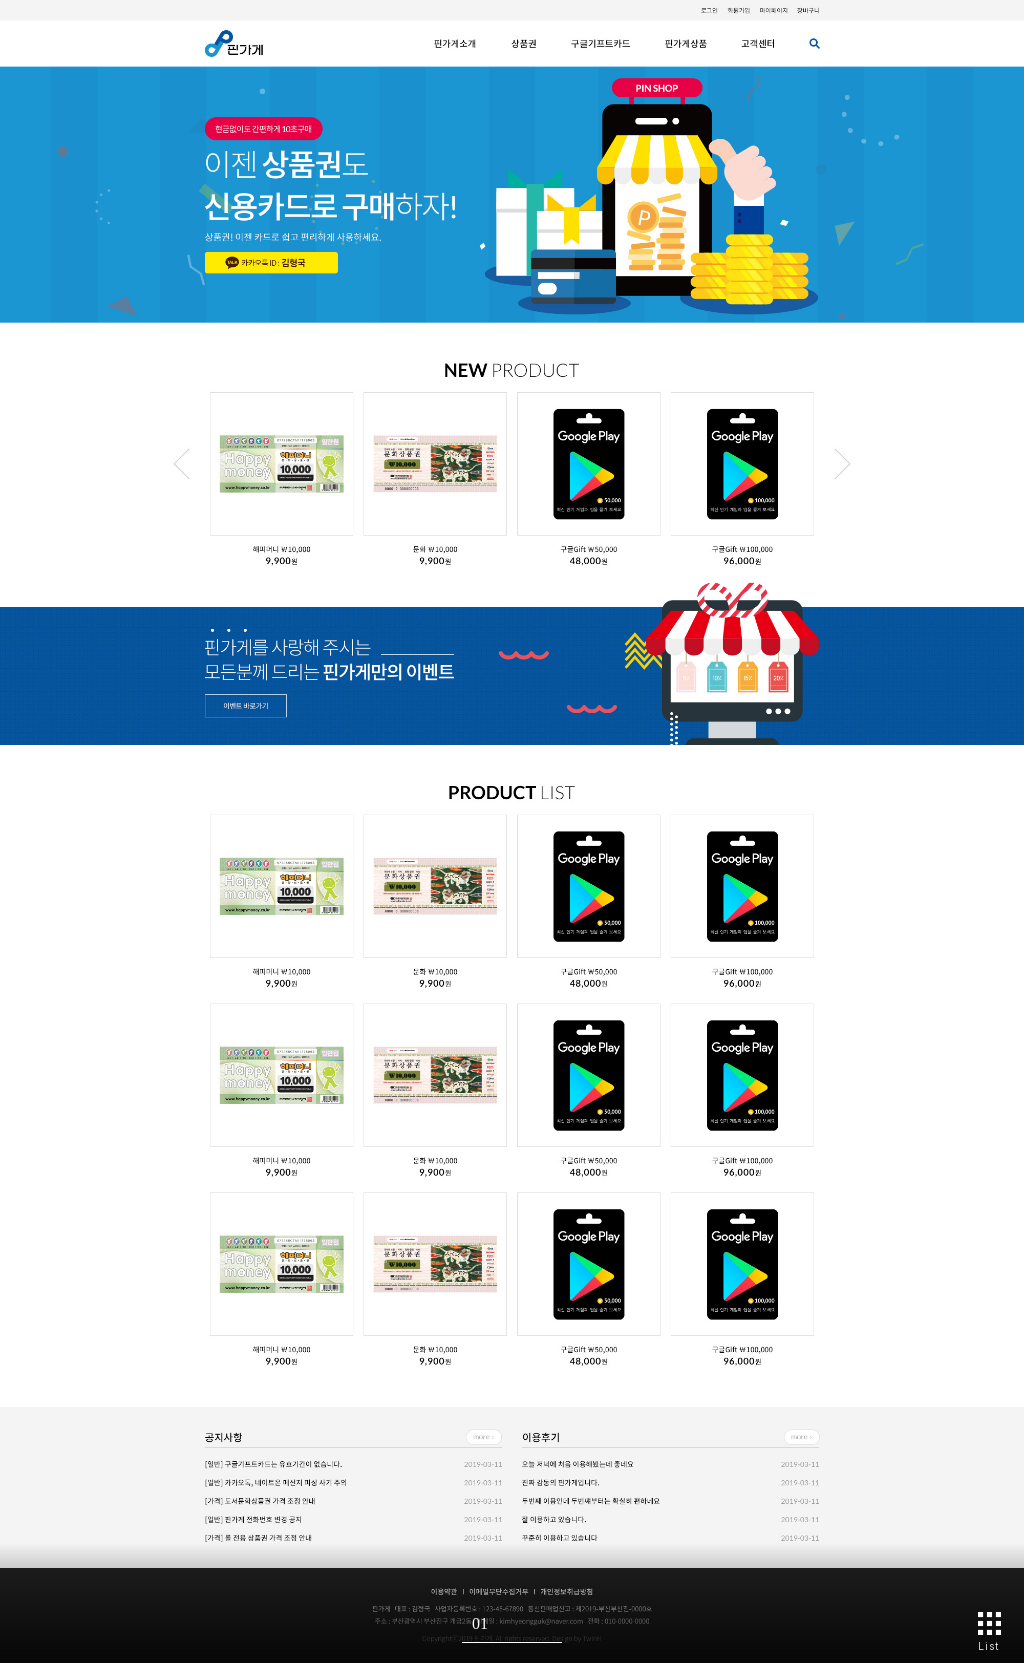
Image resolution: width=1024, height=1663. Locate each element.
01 (480, 1623)
